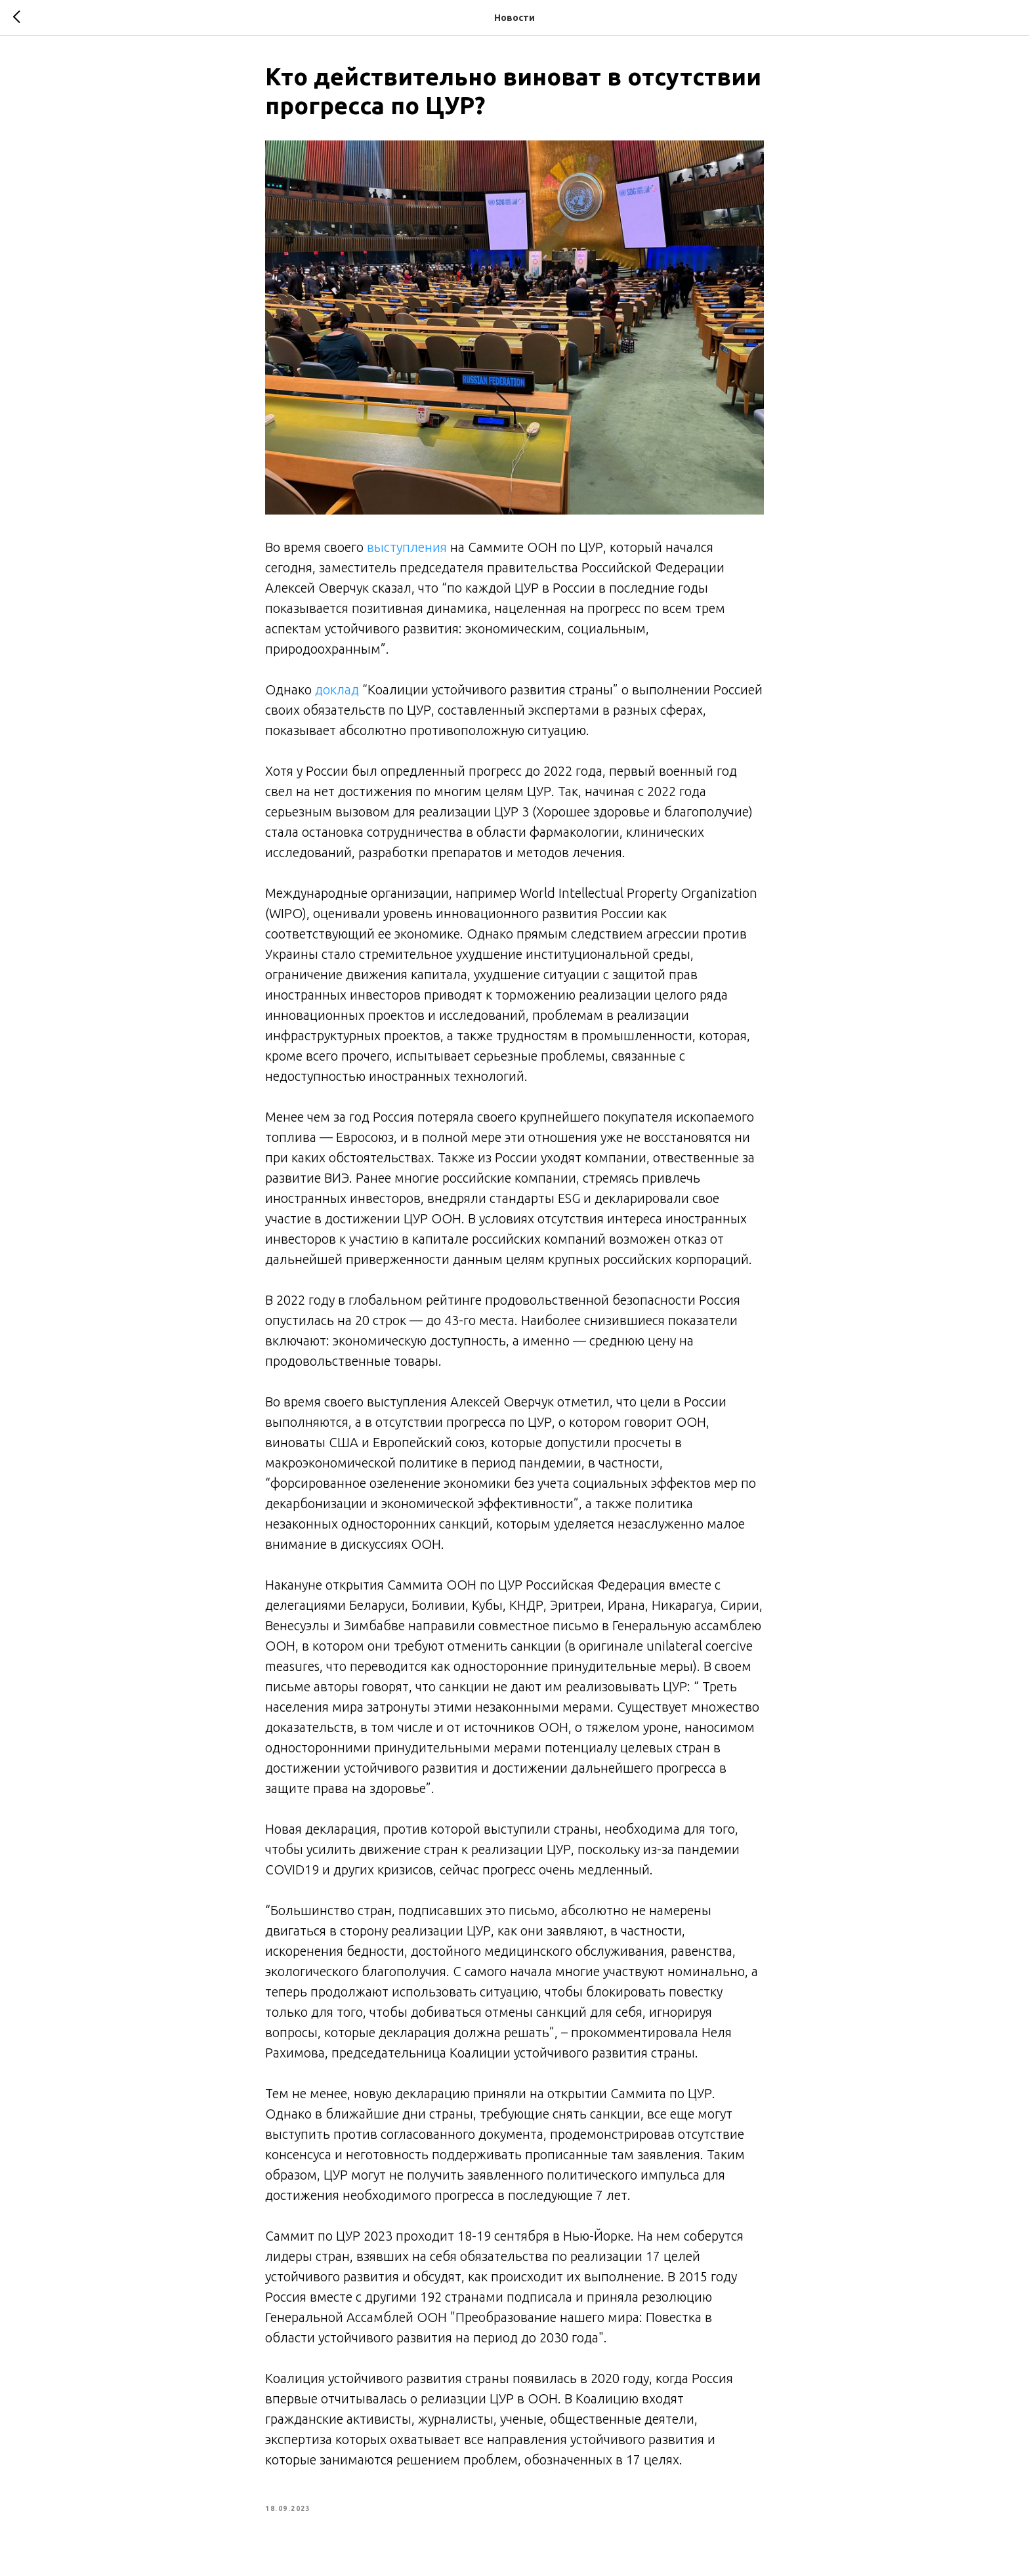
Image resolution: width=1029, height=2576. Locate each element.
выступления (407, 547)
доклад (337, 689)
